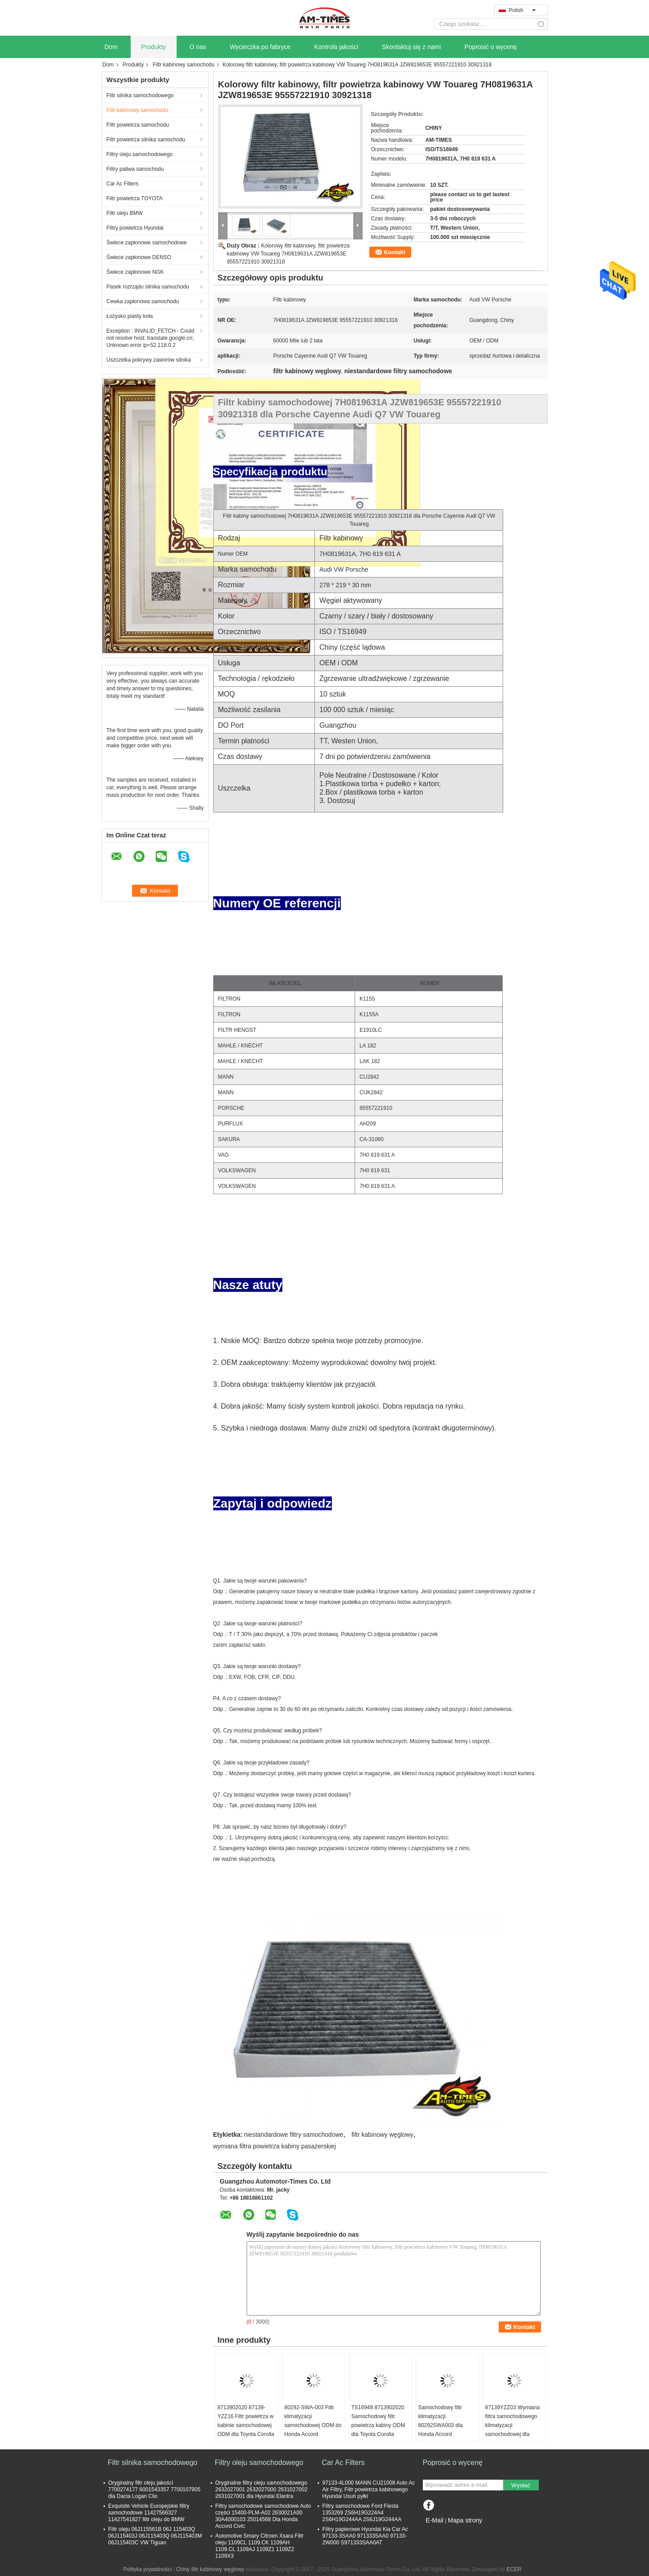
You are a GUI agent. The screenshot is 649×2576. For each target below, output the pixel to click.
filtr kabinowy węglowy (382, 2134)
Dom (111, 46)
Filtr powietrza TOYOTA (135, 198)
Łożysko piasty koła (130, 316)
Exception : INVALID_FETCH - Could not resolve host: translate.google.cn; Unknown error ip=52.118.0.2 (150, 338)
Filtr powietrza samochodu (138, 125)
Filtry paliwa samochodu (135, 169)
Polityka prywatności (147, 2569)
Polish (522, 10)
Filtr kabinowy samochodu (184, 65)
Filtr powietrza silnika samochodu (146, 139)
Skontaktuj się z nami (411, 46)
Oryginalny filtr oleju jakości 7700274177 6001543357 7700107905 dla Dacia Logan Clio (154, 2489)
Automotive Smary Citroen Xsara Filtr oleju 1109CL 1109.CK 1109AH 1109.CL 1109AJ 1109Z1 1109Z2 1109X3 (259, 2546)
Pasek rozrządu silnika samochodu (148, 287)
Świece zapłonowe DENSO (139, 257)
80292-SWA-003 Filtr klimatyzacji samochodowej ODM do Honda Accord (313, 2420)
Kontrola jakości (336, 46)
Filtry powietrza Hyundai (135, 228)
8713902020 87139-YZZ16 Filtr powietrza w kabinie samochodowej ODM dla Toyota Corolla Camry (246, 2425)
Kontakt (394, 252)
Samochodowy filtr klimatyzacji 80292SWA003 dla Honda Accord (440, 2420)
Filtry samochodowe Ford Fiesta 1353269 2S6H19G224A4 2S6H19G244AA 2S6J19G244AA (361, 2512)
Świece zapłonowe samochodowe (147, 242)
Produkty (153, 46)
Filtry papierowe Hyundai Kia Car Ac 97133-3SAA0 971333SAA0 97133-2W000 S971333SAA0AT (365, 2536)
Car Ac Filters (123, 184)
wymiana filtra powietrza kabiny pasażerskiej (274, 2146)
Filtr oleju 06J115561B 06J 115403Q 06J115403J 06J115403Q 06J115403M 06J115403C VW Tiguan (155, 2536)
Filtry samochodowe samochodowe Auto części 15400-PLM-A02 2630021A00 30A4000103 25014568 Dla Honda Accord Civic (263, 2516)
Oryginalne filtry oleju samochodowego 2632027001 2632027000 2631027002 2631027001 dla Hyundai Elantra (261, 2489)
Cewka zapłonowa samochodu (143, 301)
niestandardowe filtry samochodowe (293, 2134)
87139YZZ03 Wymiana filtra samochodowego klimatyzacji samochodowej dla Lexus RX (512, 2425)
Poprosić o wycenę (490, 46)
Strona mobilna (443, 2531)
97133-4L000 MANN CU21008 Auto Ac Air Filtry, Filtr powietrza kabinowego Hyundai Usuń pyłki (368, 2489)
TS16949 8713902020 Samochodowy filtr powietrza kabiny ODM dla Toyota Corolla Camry (378, 2425)
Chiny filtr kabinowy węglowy (210, 2569)
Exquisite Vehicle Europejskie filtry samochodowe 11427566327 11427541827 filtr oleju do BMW (149, 2512)
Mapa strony (465, 2520)
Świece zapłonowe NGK (135, 272)
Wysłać (520, 2485)
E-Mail (435, 2520)
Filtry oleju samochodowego (140, 154)
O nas (198, 46)
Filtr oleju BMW (125, 213)
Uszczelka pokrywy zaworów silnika (149, 360)
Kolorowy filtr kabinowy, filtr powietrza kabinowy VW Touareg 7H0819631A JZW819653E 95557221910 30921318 (288, 254)
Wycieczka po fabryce (260, 46)
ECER (513, 2569)
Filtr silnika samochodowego (140, 95)
